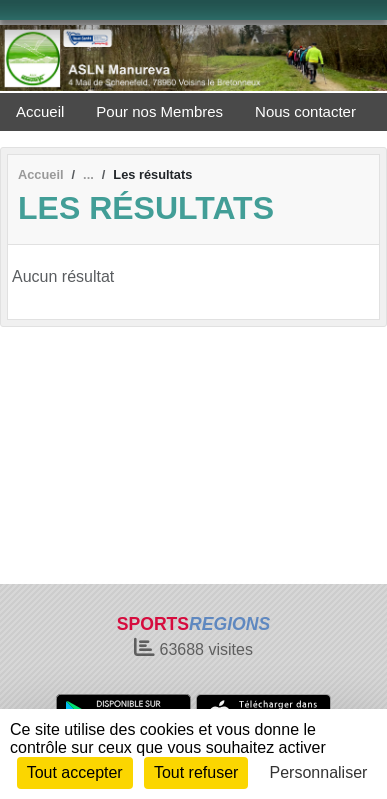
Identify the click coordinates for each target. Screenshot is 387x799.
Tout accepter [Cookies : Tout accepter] (75, 772)
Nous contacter (305, 111)
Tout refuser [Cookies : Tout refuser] (196, 772)
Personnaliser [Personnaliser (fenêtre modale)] (319, 772)
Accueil (40, 111)
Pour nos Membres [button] (159, 111)
